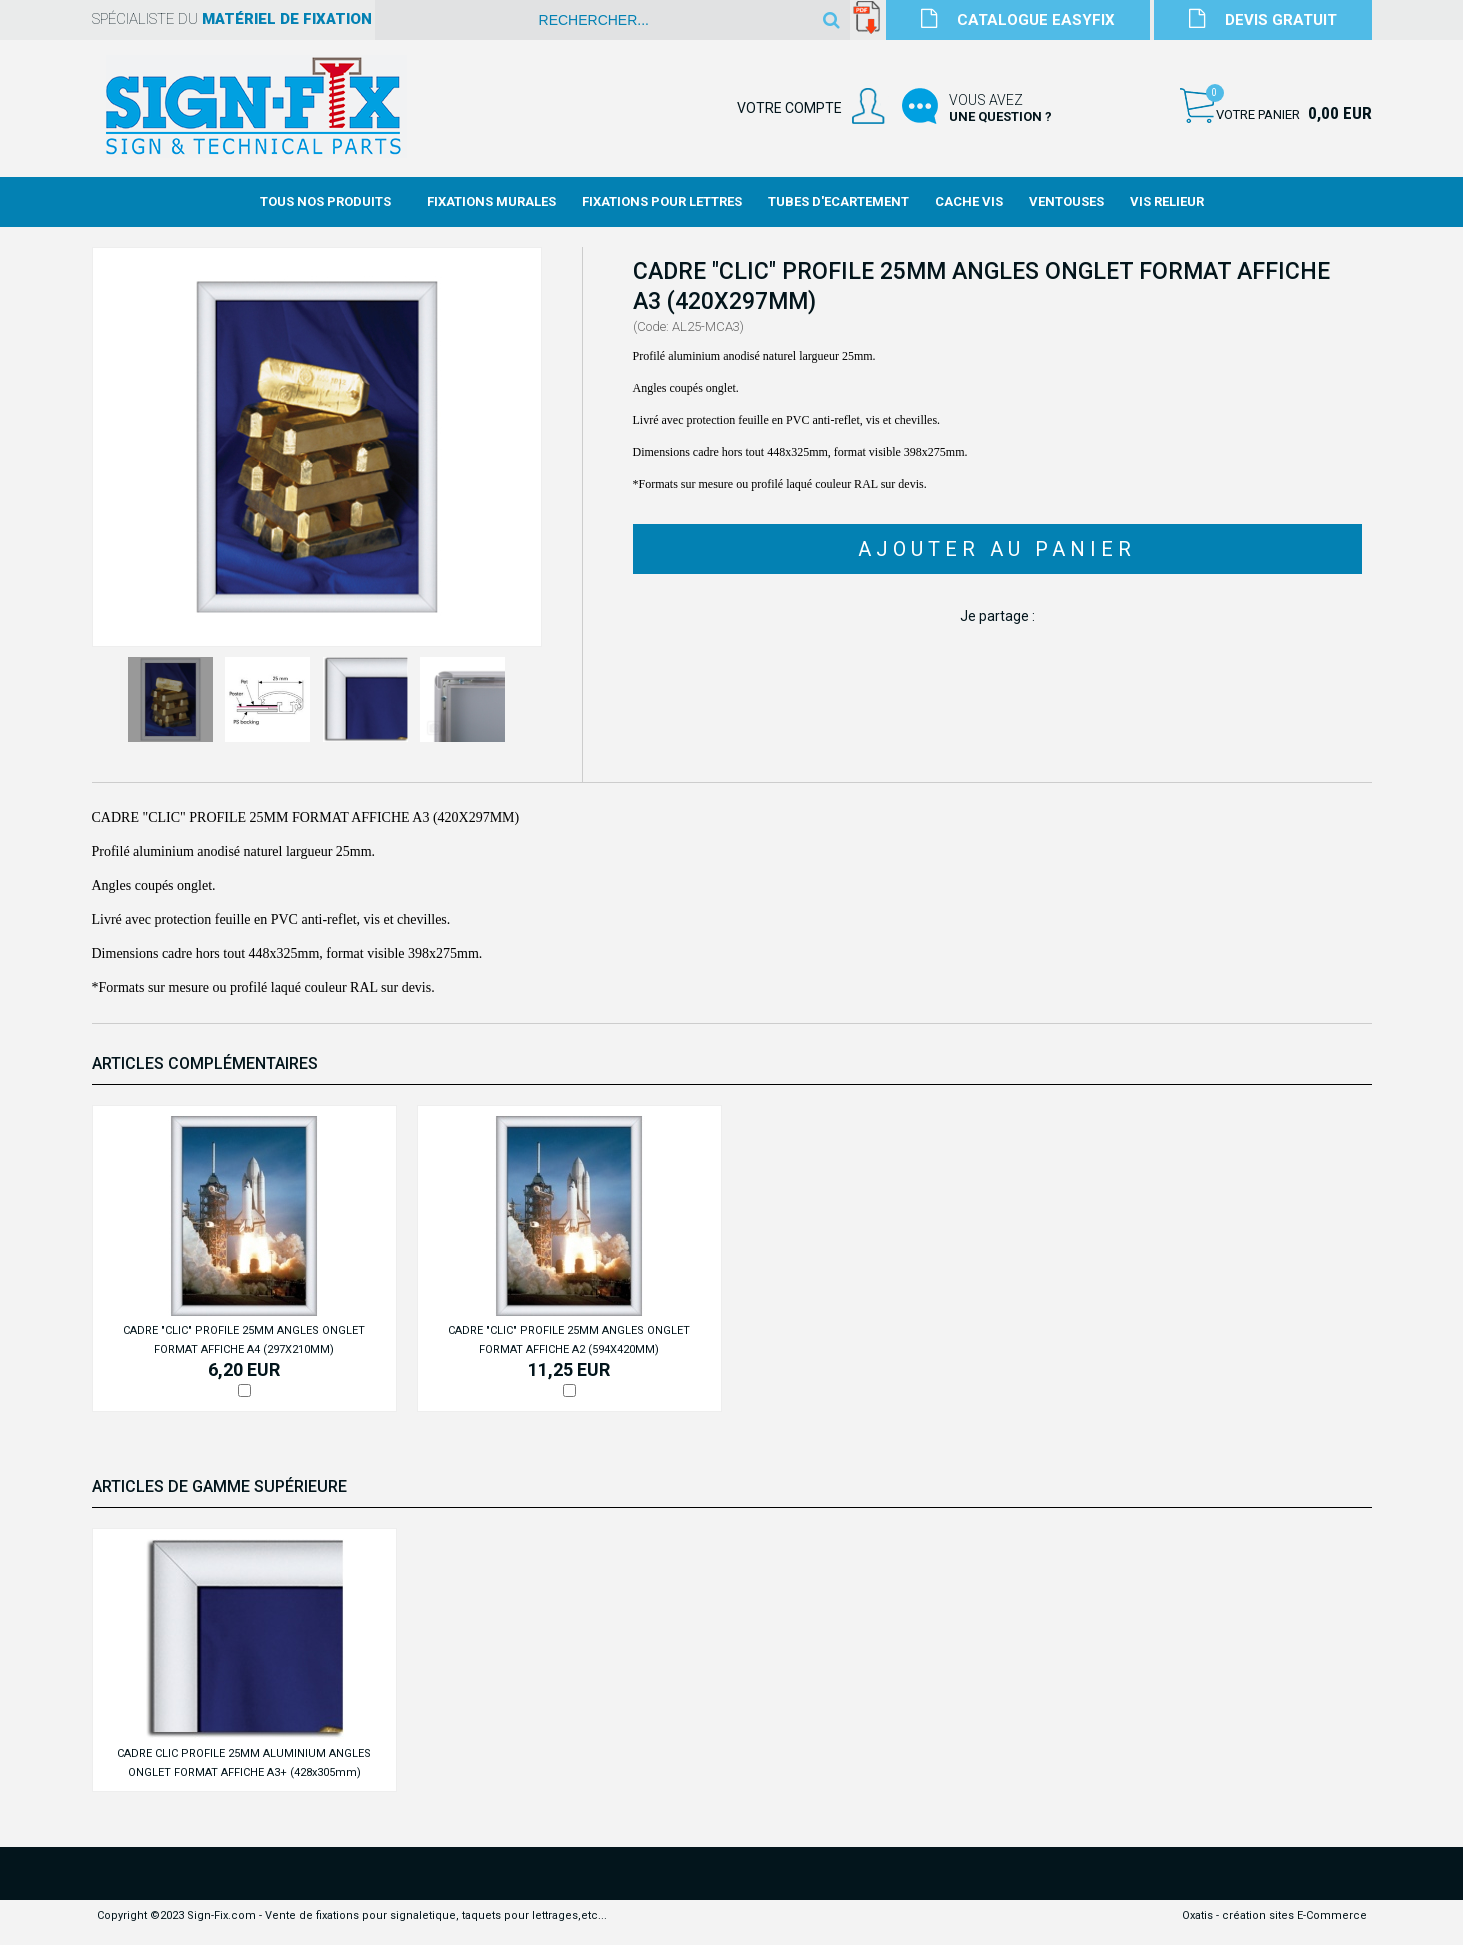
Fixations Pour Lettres (662, 201)
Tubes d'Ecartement (838, 201)
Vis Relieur (1167, 201)
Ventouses (1066, 201)
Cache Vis (969, 201)
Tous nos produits (325, 201)
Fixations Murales (491, 201)
